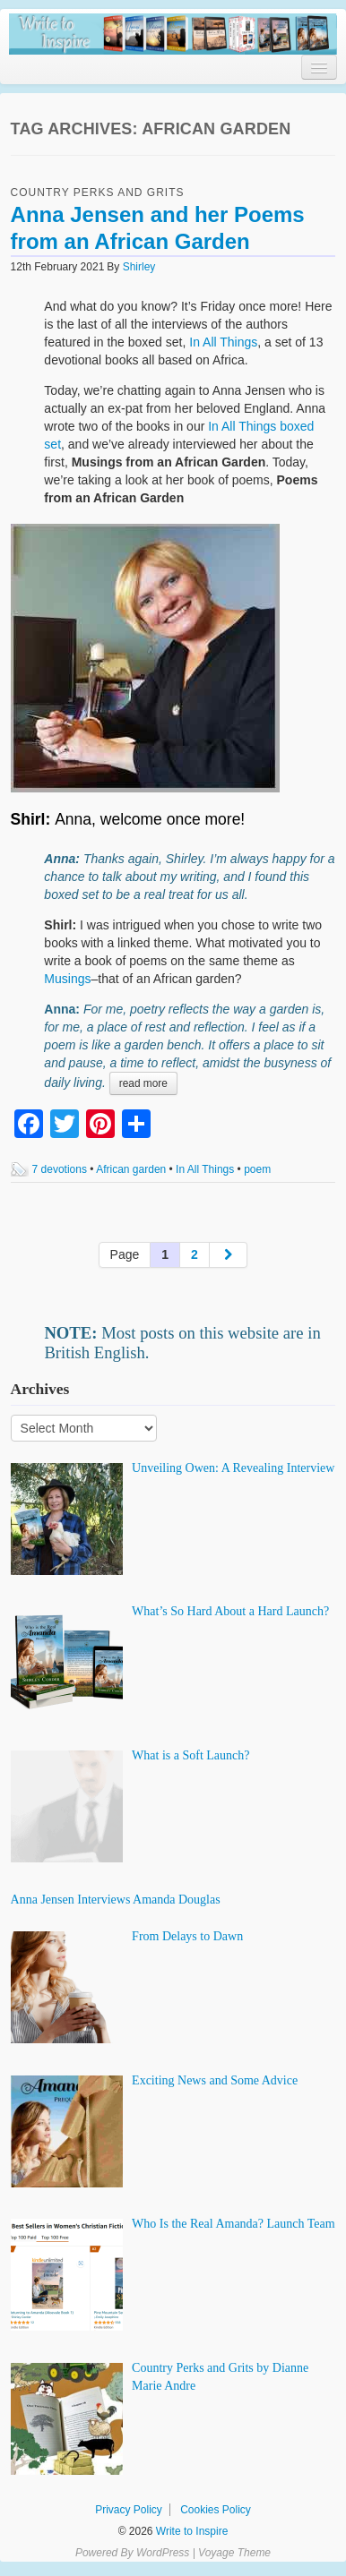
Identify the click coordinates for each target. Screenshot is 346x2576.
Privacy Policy (128, 2509)
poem (257, 1169)
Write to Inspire (191, 2531)
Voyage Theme (234, 2552)
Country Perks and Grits (98, 192)
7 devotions (59, 1169)
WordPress (162, 2552)
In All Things (223, 342)
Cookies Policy (215, 2509)
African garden (131, 1169)
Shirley (139, 267)
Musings (67, 978)
